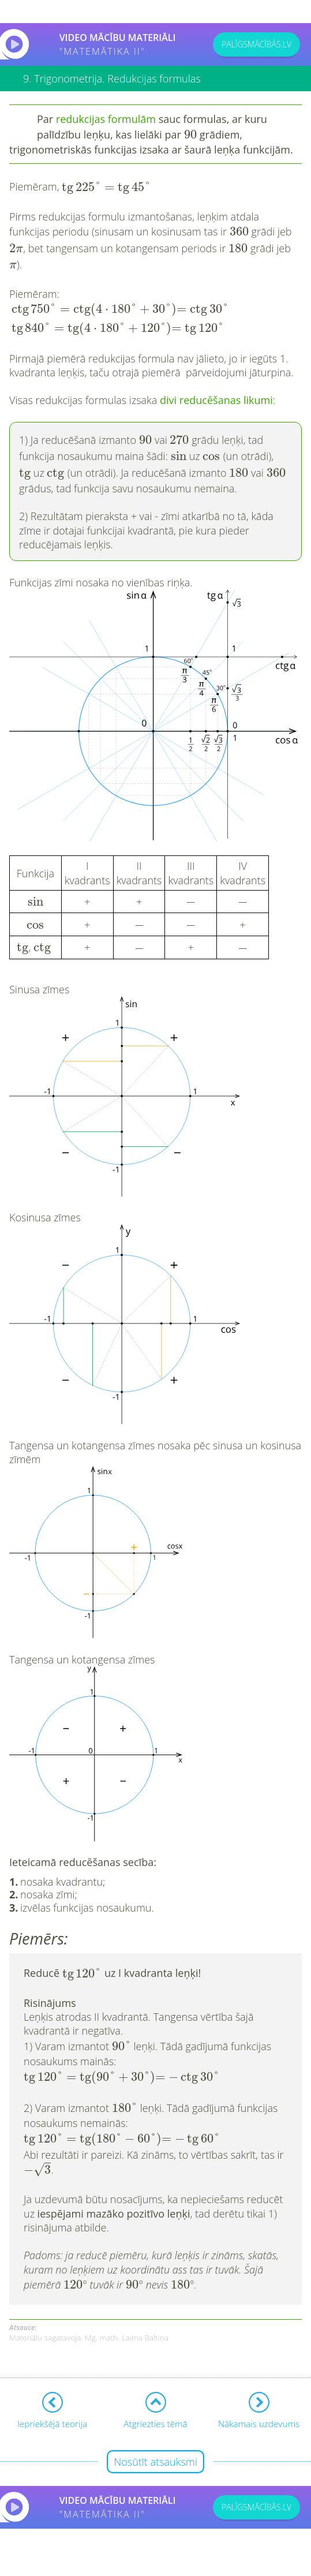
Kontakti (38, 2556)
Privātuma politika (178, 2556)
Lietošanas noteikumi (99, 2556)
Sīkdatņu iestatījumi (253, 2556)
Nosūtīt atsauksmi (155, 2407)
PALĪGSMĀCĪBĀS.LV (256, 44)
